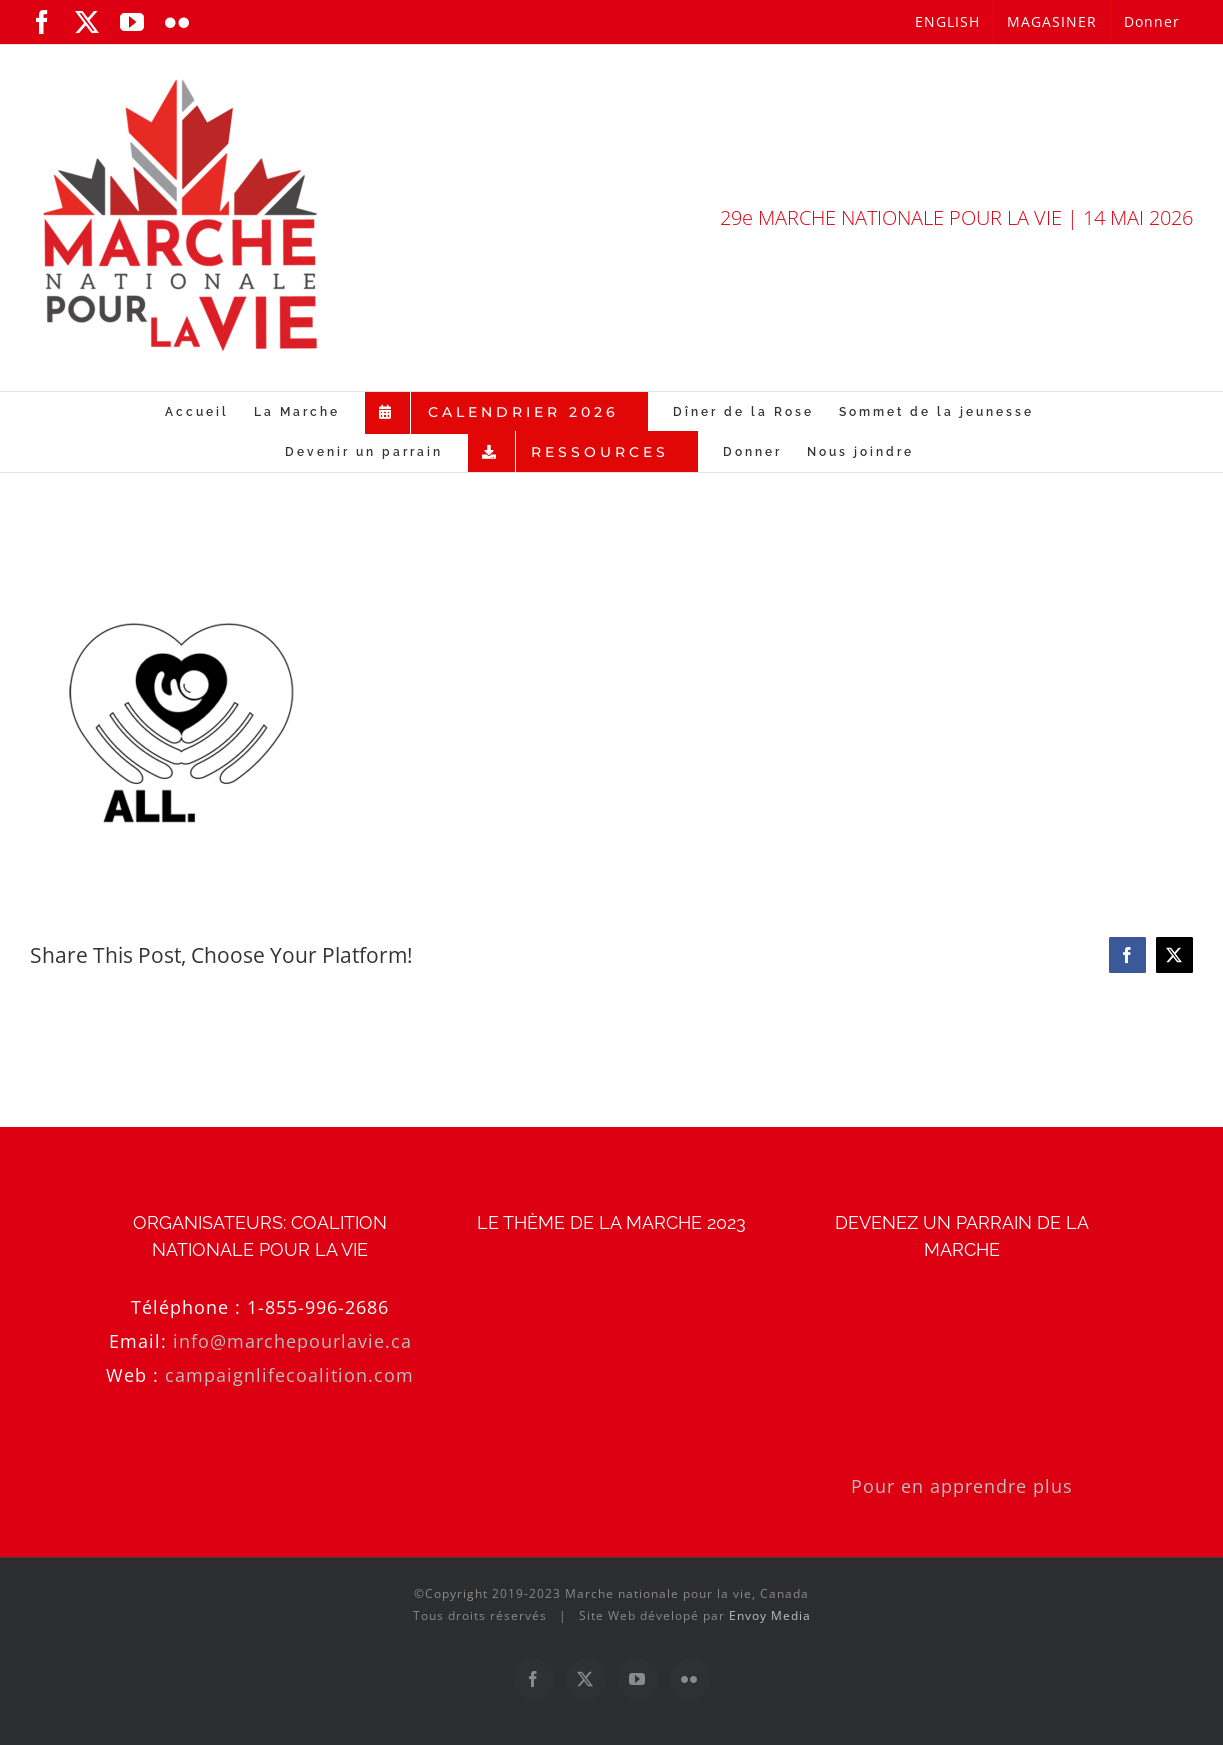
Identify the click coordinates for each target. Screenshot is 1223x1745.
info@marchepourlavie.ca (292, 1341)
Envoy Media (770, 1615)
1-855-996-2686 (318, 1307)
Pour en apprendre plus (962, 1486)
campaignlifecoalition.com (289, 1375)
